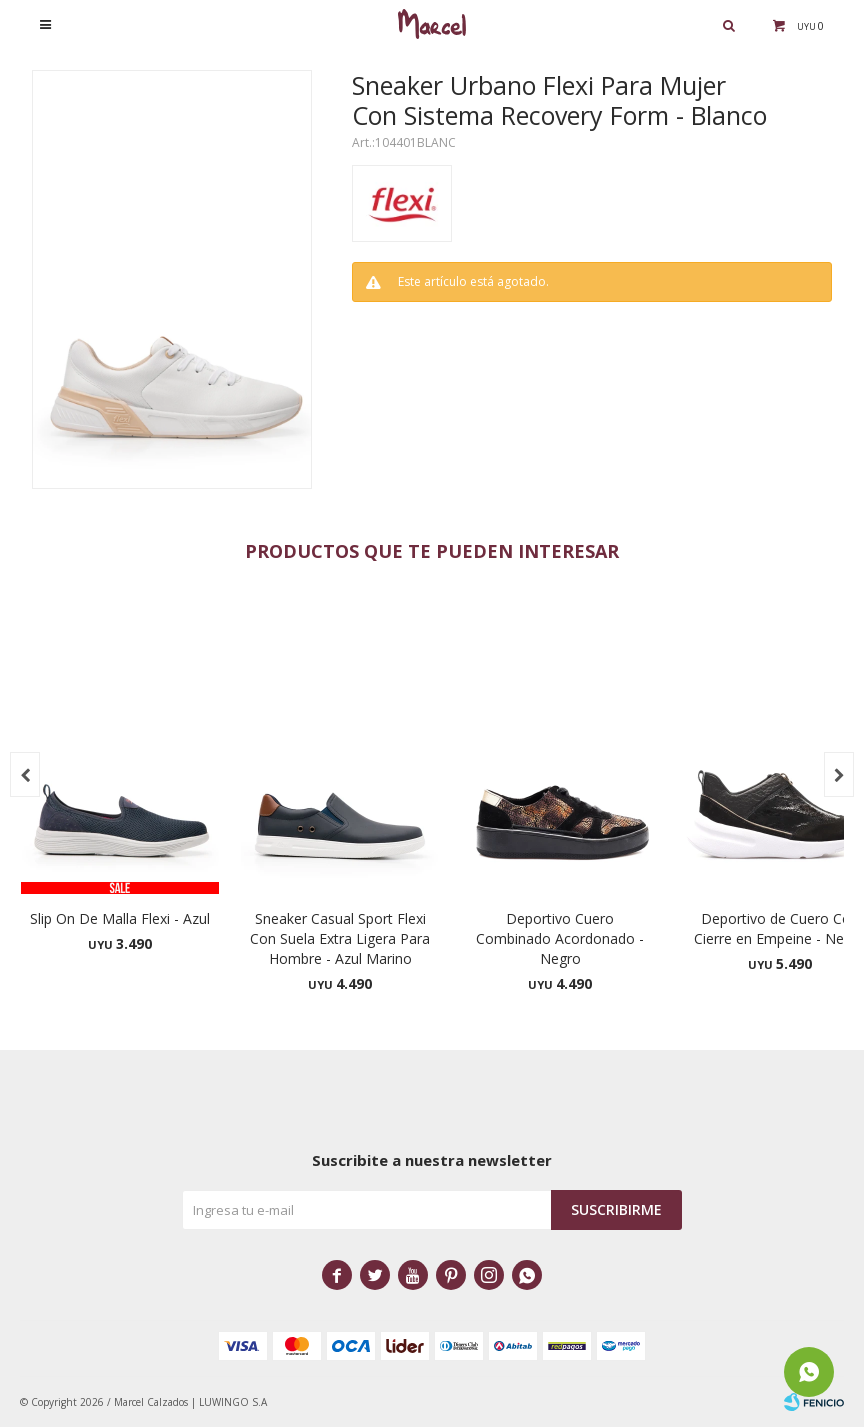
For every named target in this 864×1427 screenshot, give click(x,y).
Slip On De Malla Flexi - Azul (120, 918)
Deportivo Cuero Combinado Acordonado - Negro (560, 938)
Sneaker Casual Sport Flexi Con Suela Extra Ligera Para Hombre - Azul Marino (340, 938)
